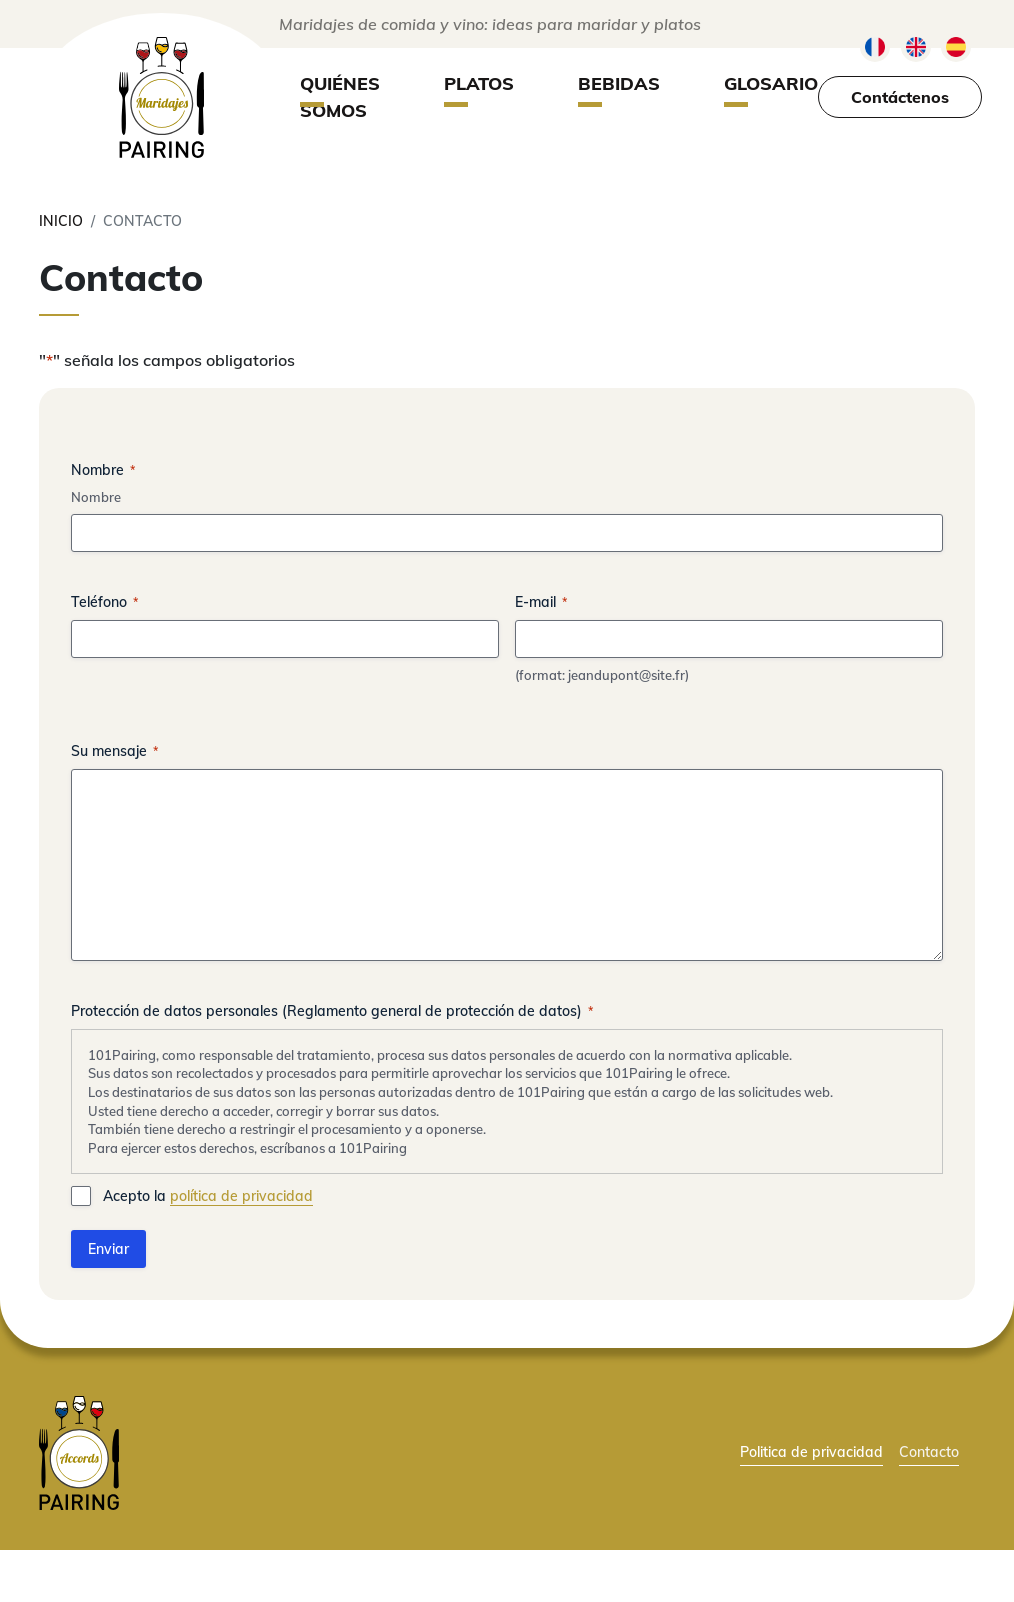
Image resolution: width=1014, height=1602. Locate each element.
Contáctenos (900, 97)
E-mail (541, 602)
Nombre (96, 497)
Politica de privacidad (811, 1451)
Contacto (929, 1451)
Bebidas (619, 83)
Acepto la (208, 1196)
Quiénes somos (340, 97)
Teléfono (104, 602)
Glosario (771, 83)
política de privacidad (241, 1196)
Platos (479, 83)
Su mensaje (114, 751)
